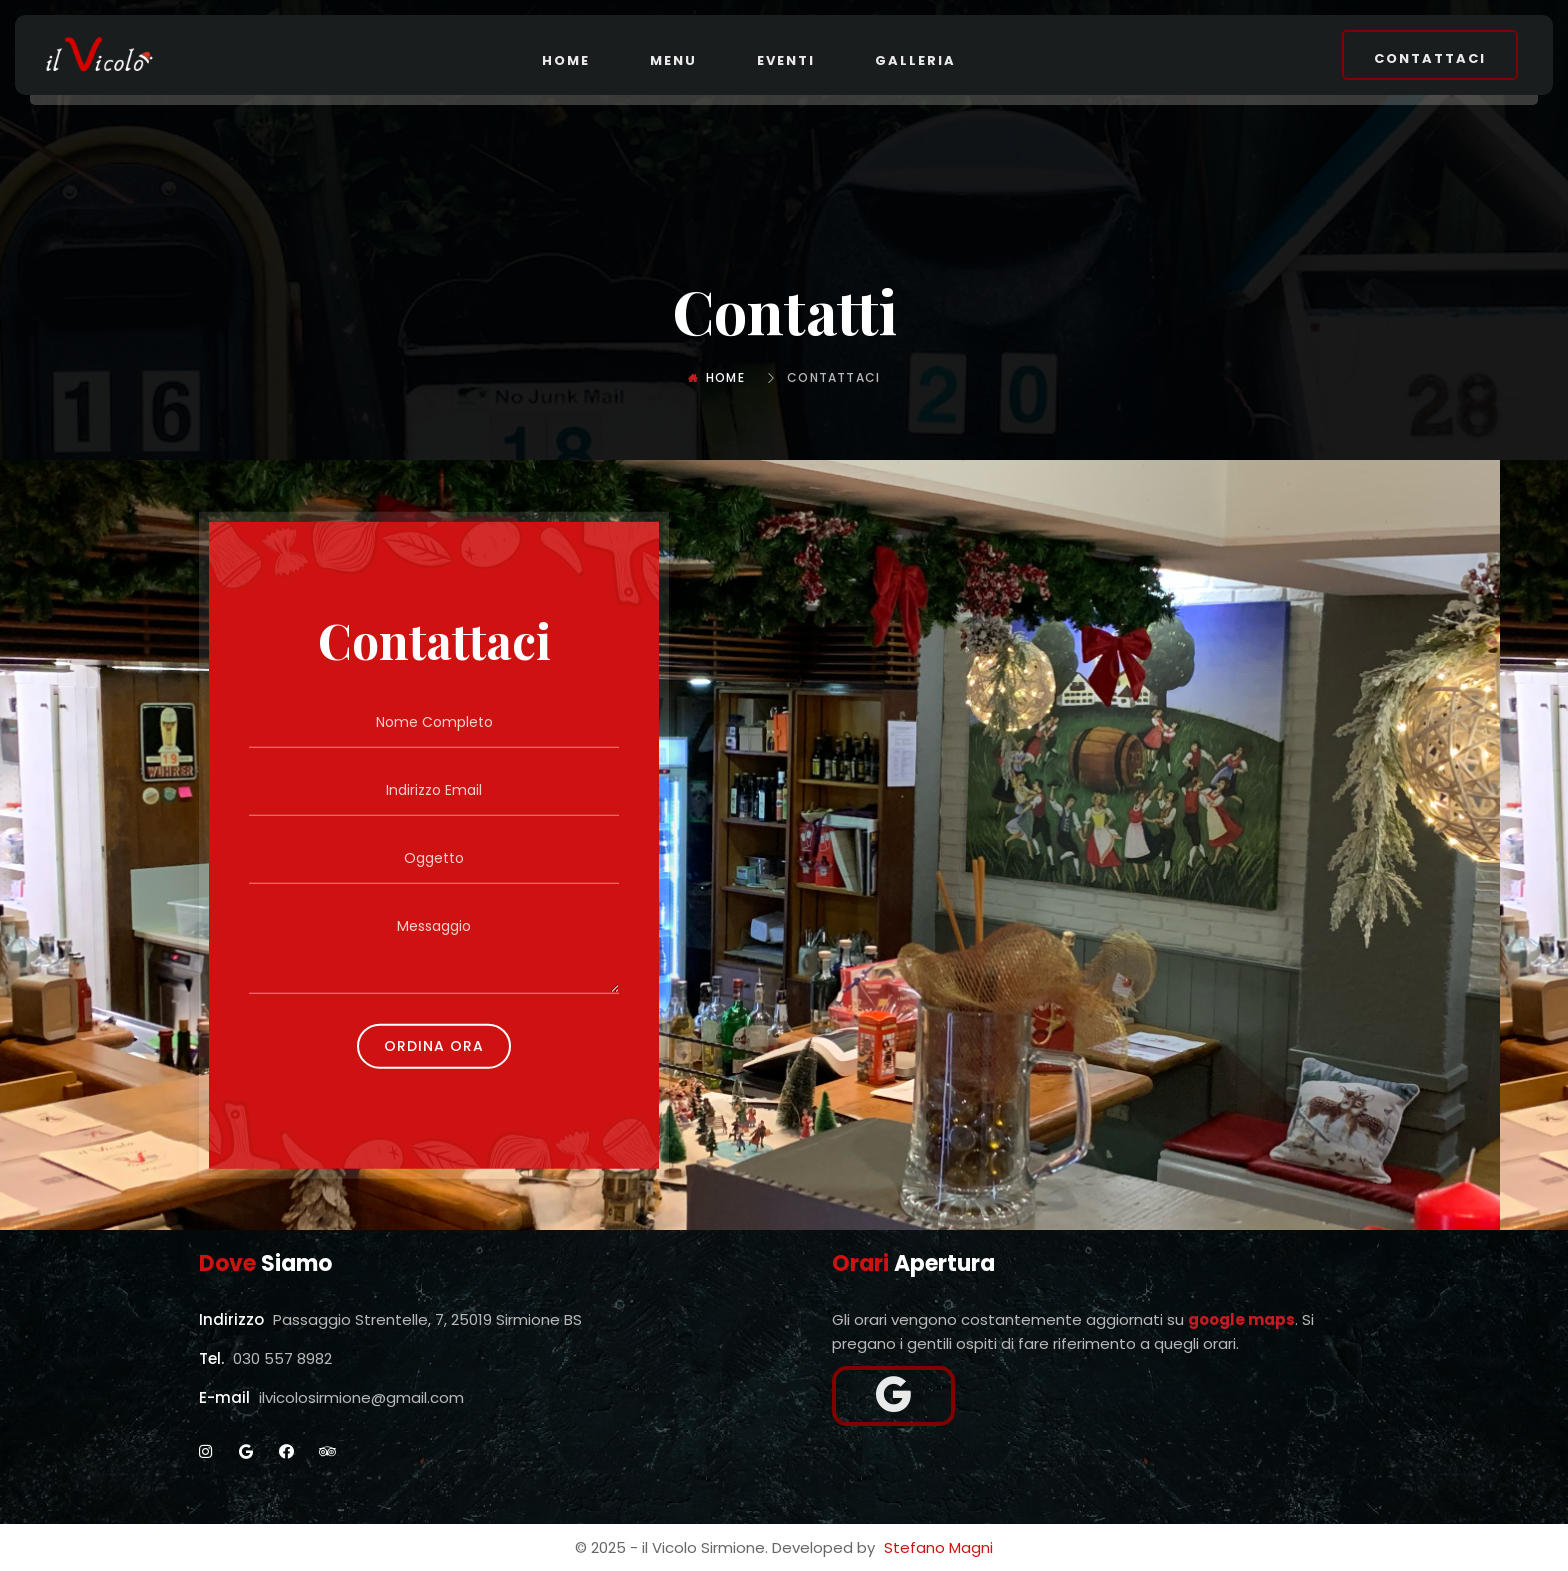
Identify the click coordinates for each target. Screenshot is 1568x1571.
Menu (673, 60)
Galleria (915, 60)
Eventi (786, 60)
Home (566, 60)
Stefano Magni (938, 1547)
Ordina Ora (434, 1045)
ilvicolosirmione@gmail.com (361, 1397)
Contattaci (1430, 58)
